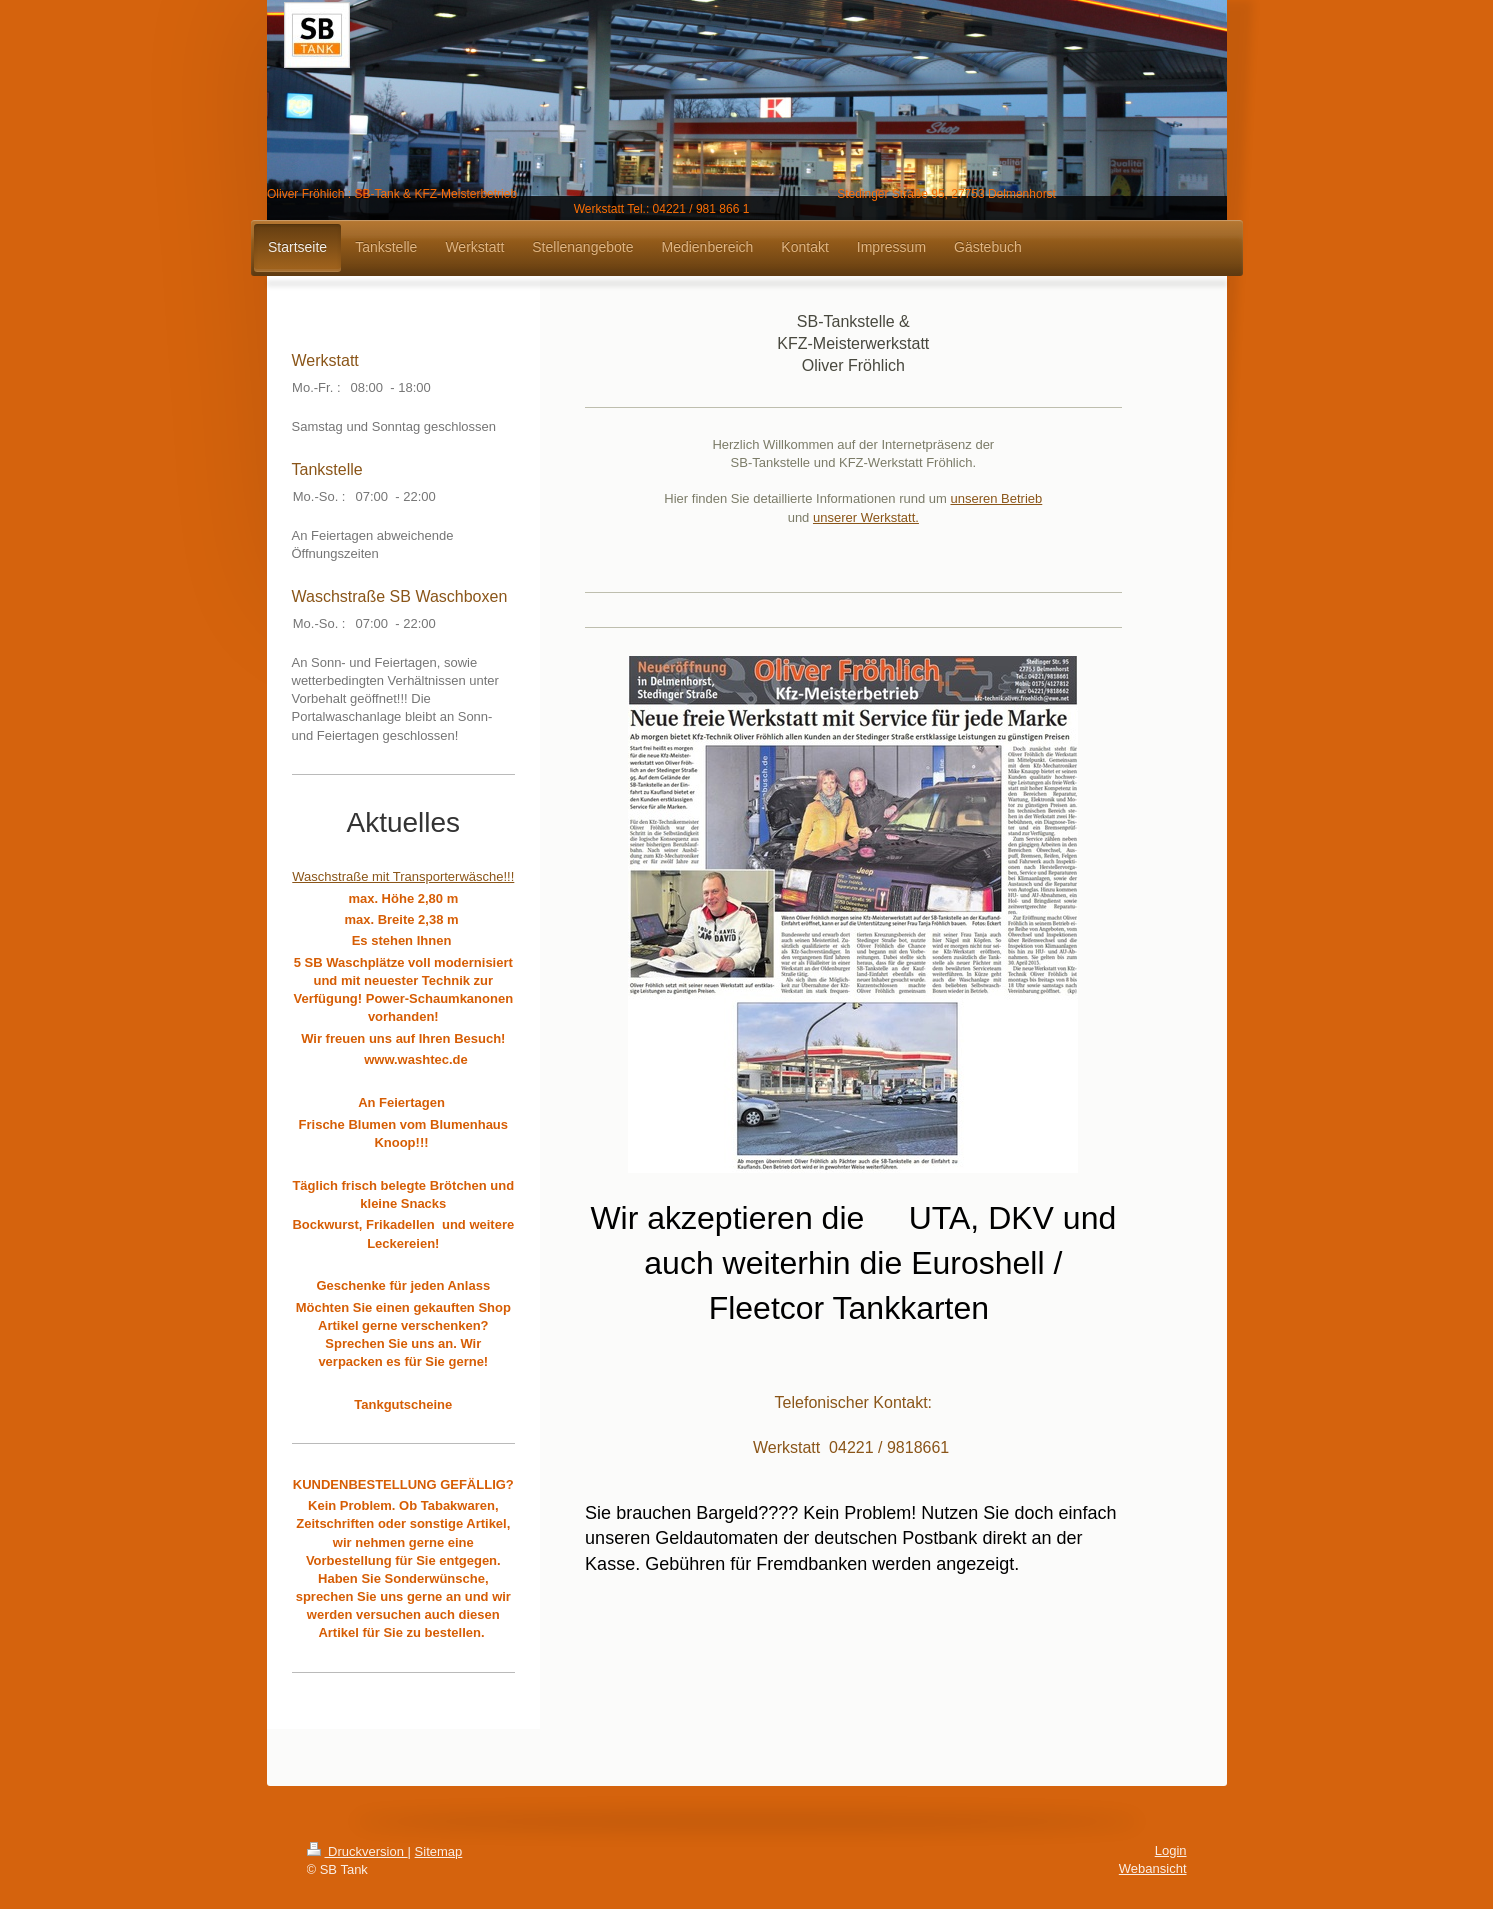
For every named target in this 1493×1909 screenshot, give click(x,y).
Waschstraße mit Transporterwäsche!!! (403, 876)
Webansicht (1153, 1868)
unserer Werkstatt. (866, 517)
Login (1171, 1850)
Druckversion (357, 1851)
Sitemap (439, 1851)
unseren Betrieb (996, 498)
